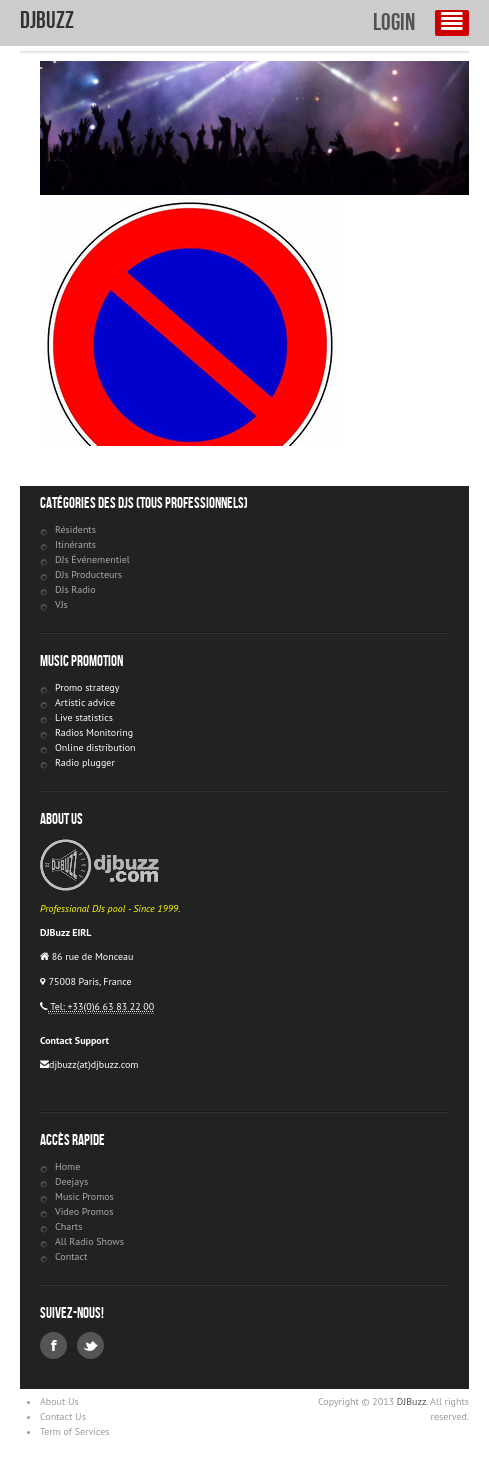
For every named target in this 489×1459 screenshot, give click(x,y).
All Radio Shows (89, 1241)
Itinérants (75, 544)
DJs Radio (75, 589)
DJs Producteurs (88, 574)
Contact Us (63, 1416)
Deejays (71, 1181)
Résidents (75, 529)
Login (394, 22)
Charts (68, 1226)
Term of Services (75, 1431)
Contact (71, 1256)
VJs (61, 604)
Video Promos (84, 1211)
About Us (59, 1401)
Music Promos (84, 1196)
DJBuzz (47, 20)
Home (67, 1166)
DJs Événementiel (92, 559)
